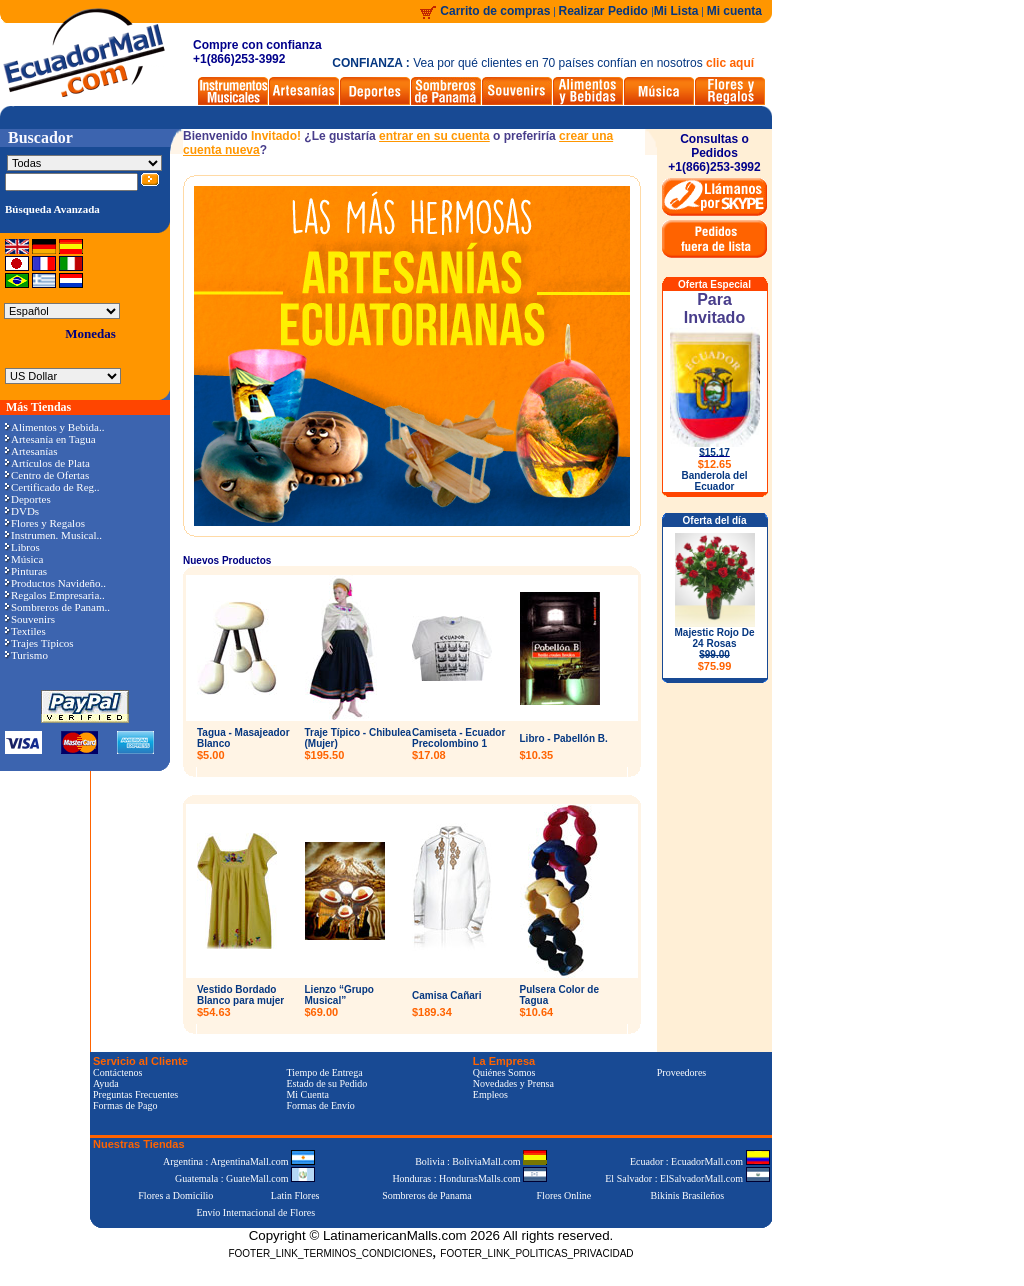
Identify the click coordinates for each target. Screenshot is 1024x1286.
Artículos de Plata (47, 463)
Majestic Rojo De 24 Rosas (714, 649)
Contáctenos (117, 1072)
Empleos (490, 1094)
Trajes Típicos (39, 643)
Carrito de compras (495, 11)
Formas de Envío (320, 1105)
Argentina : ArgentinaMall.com (239, 1161)
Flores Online (564, 1195)
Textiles (25, 631)
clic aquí (730, 63)
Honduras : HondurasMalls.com (469, 1178)
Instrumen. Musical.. (53, 535)
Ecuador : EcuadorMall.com (700, 1161)
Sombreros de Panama (426, 1195)
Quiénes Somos (504, 1072)
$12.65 (715, 464)
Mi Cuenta (307, 1094)
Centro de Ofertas (47, 475)
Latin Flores (295, 1195)
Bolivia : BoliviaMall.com (481, 1161)
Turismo (26, 655)
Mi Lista (676, 11)
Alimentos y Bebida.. (55, 427)
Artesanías (31, 451)
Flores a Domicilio (175, 1195)
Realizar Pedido (605, 11)
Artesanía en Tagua (50, 439)
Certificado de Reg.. (52, 487)
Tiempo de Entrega (324, 1072)
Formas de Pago (125, 1105)
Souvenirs (30, 619)
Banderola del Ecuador (714, 481)
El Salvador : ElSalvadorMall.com (687, 1178)
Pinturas (26, 571)
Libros (22, 547)
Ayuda (106, 1083)
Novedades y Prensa (513, 1083)
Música (24, 559)
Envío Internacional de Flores (255, 1212)
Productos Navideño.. (55, 583)
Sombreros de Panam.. (57, 607)
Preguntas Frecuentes (135, 1094)
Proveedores (681, 1072)
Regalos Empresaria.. (55, 595)
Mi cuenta (734, 11)
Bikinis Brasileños (688, 1195)
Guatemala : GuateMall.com (245, 1178)
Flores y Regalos (45, 523)
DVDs (22, 511)
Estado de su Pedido (326, 1083)
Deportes (28, 499)
